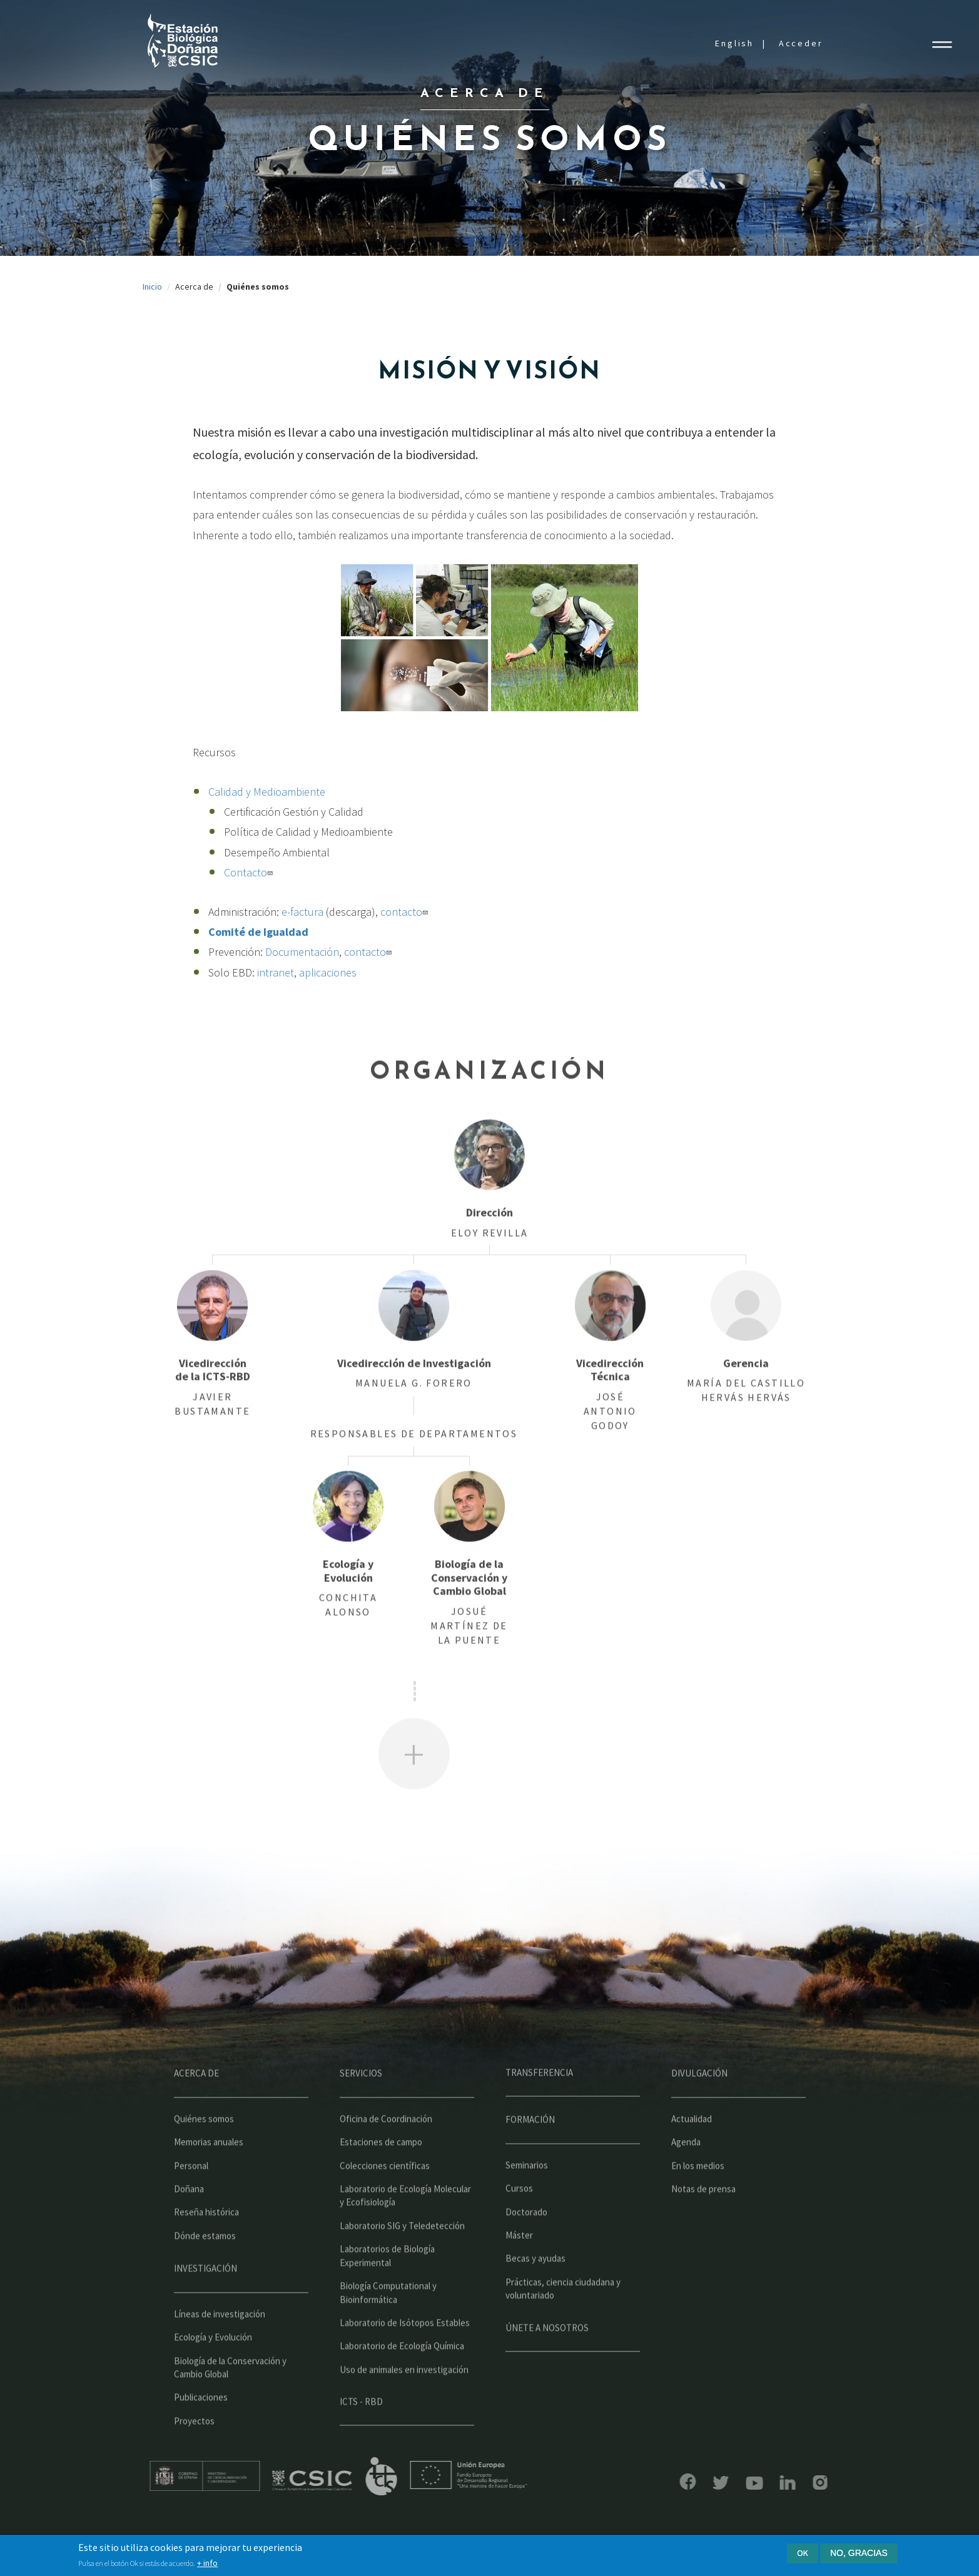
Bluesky (684, 2483)
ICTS (418, 2476)
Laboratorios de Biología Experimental (387, 2292)
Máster (519, 2272)
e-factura (302, 912)
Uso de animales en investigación (404, 2406)
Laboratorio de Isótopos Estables (405, 2359)
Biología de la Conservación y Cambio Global (230, 2403)
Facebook (650, 2481)
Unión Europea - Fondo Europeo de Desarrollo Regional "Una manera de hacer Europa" (505, 2475)
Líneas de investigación (219, 2350)
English (734, 43)
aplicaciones (328, 972)
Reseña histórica (206, 2249)
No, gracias (859, 2553)
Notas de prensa (703, 2226)
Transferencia (539, 2110)
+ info (207, 2563)
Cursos (519, 2225)
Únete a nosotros (547, 2364)
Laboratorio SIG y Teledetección (402, 2262)
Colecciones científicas (385, 2202)
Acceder (801, 43)
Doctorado (526, 2248)
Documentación (302, 952)
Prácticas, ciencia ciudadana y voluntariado (563, 2325)
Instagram (783, 2482)
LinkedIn (751, 2482)
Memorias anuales (208, 2179)
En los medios (697, 2202)
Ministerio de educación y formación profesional (241, 2476)
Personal (191, 2202)
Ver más (414, 1791)
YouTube (717, 2483)
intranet (275, 972)
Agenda (686, 2179)
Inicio (152, 286)
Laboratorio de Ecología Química (402, 2383)
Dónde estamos (205, 2272)
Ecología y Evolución (213, 2374)
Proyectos (194, 2457)
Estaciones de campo (381, 2179)
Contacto (250, 872)
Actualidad (691, 2155)
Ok (802, 2553)
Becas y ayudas (535, 2295)
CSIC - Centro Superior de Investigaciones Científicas (349, 2480)
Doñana (189, 2226)
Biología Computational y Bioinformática (388, 2329)
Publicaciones (201, 2434)
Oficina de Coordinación (386, 2155)
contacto (405, 912)
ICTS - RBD (361, 2439)
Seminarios (526, 2202)
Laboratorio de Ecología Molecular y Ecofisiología (405, 2232)
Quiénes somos (204, 2155)
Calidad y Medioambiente (266, 791)
